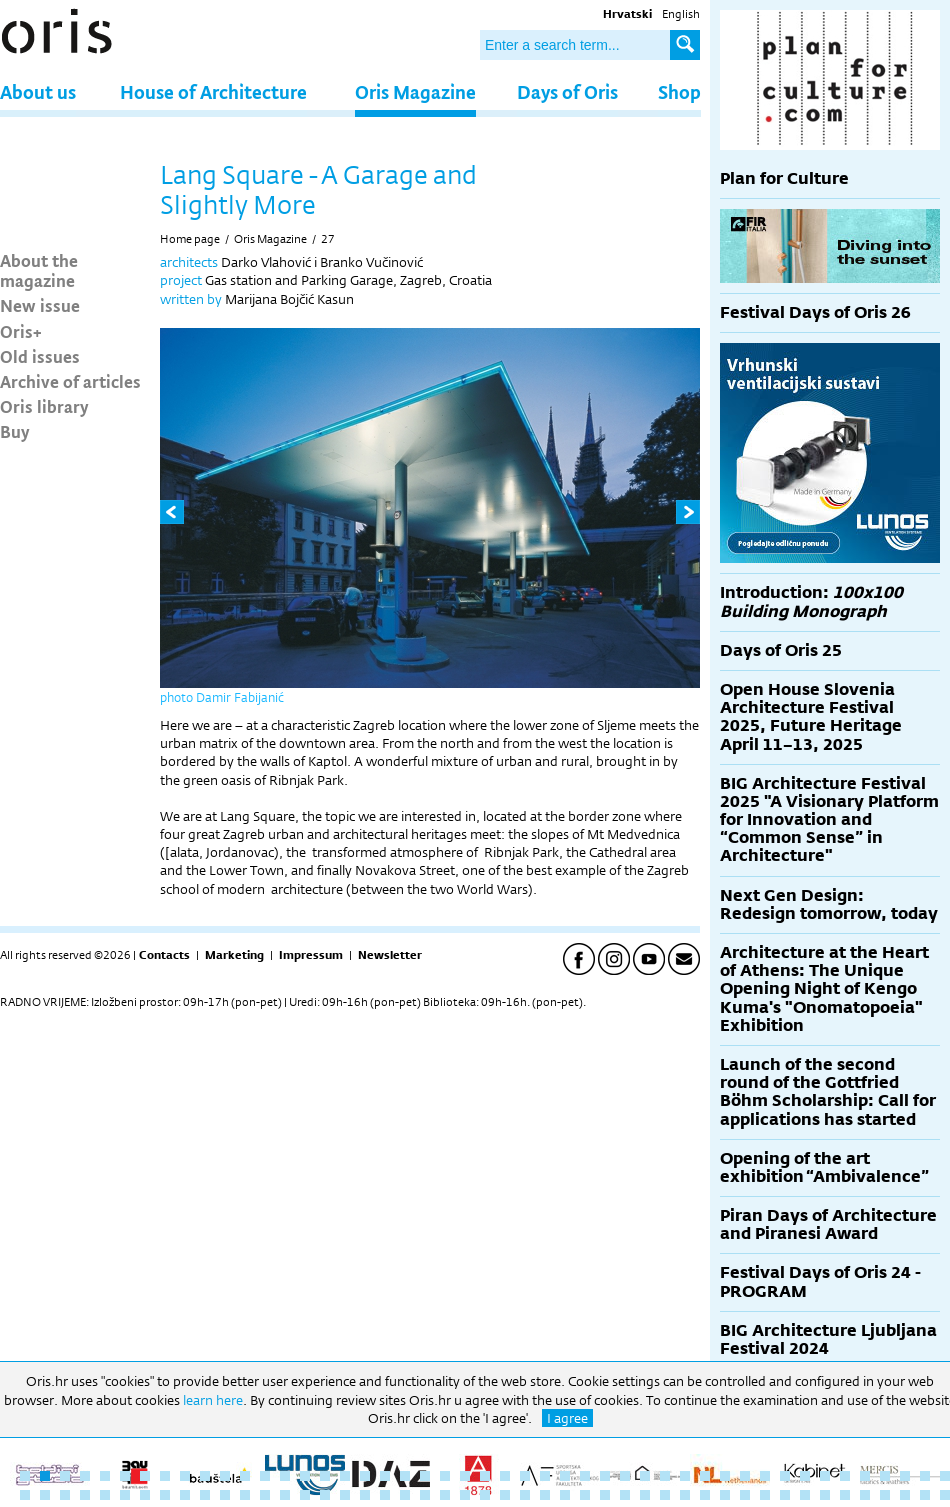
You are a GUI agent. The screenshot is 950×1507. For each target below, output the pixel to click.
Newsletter (390, 955)
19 (385, 1476)
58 (225, 1495)
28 (565, 1476)
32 (645, 1476)
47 (945, 1476)
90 (865, 1495)
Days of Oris (567, 91)
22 (445, 1476)
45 (905, 1476)
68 (425, 1495)
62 (305, 1495)
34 (685, 1476)
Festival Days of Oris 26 (815, 312)
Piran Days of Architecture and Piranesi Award (828, 1224)
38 (765, 1476)
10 (205, 1476)
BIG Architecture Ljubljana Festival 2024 (828, 1339)
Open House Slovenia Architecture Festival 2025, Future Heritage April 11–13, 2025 (811, 717)
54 (145, 1495)
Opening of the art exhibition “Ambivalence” (824, 1167)
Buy (15, 431)
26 (525, 1476)
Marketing (234, 955)
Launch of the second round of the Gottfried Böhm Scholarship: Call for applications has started (828, 1092)
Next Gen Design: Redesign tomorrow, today (829, 904)
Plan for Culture (784, 178)
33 (665, 1476)
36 (725, 1476)
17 (345, 1476)
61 (285, 1495)
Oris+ (21, 331)
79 (645, 1495)
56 (185, 1495)
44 (885, 1476)
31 (625, 1476)
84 (745, 1495)
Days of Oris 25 (781, 650)
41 (825, 1476)
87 (805, 1495)
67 (405, 1495)
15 (305, 1476)
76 (585, 1495)
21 (425, 1476)
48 (25, 1495)
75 (565, 1495)
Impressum (311, 955)
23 (465, 1476)
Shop (679, 91)
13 (265, 1476)
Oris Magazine (415, 91)
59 (245, 1495)
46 (925, 1476)
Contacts (164, 955)
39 (785, 1476)
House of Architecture (213, 91)
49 (45, 1495)
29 (585, 1476)
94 (945, 1495)
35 (705, 1476)
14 (285, 1476)
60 (265, 1495)
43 (865, 1476)
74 (545, 1495)
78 (625, 1495)
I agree (567, 1418)
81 (685, 1495)
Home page (190, 239)
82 (705, 1495)
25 (505, 1476)
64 (345, 1495)
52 (105, 1495)
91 (885, 1495)
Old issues (40, 356)
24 (485, 1476)
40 (805, 1476)
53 (125, 1495)
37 (745, 1476)
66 (385, 1495)
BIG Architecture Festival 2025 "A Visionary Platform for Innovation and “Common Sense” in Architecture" (829, 820)
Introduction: (811, 601)
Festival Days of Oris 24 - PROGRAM (820, 1281)
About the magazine (39, 270)
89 (845, 1495)
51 (85, 1495)
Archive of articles (70, 381)
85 (765, 1495)
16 (325, 1476)
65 (365, 1495)
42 (845, 1476)
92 (905, 1495)
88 (825, 1495)
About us (38, 91)
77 (605, 1495)
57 (205, 1495)
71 (485, 1495)
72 (505, 1495)
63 (325, 1495)
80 (665, 1495)
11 (225, 1476)
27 (328, 239)
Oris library (44, 406)
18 (365, 1476)
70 (465, 1495)
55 (165, 1495)
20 (405, 1476)
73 (525, 1495)
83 (725, 1495)
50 (65, 1495)
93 (925, 1495)
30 (605, 1476)
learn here (213, 1400)
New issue (40, 305)
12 (245, 1476)
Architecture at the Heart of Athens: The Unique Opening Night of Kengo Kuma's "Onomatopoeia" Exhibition (824, 989)
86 (785, 1495)
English (681, 14)
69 (445, 1495)
